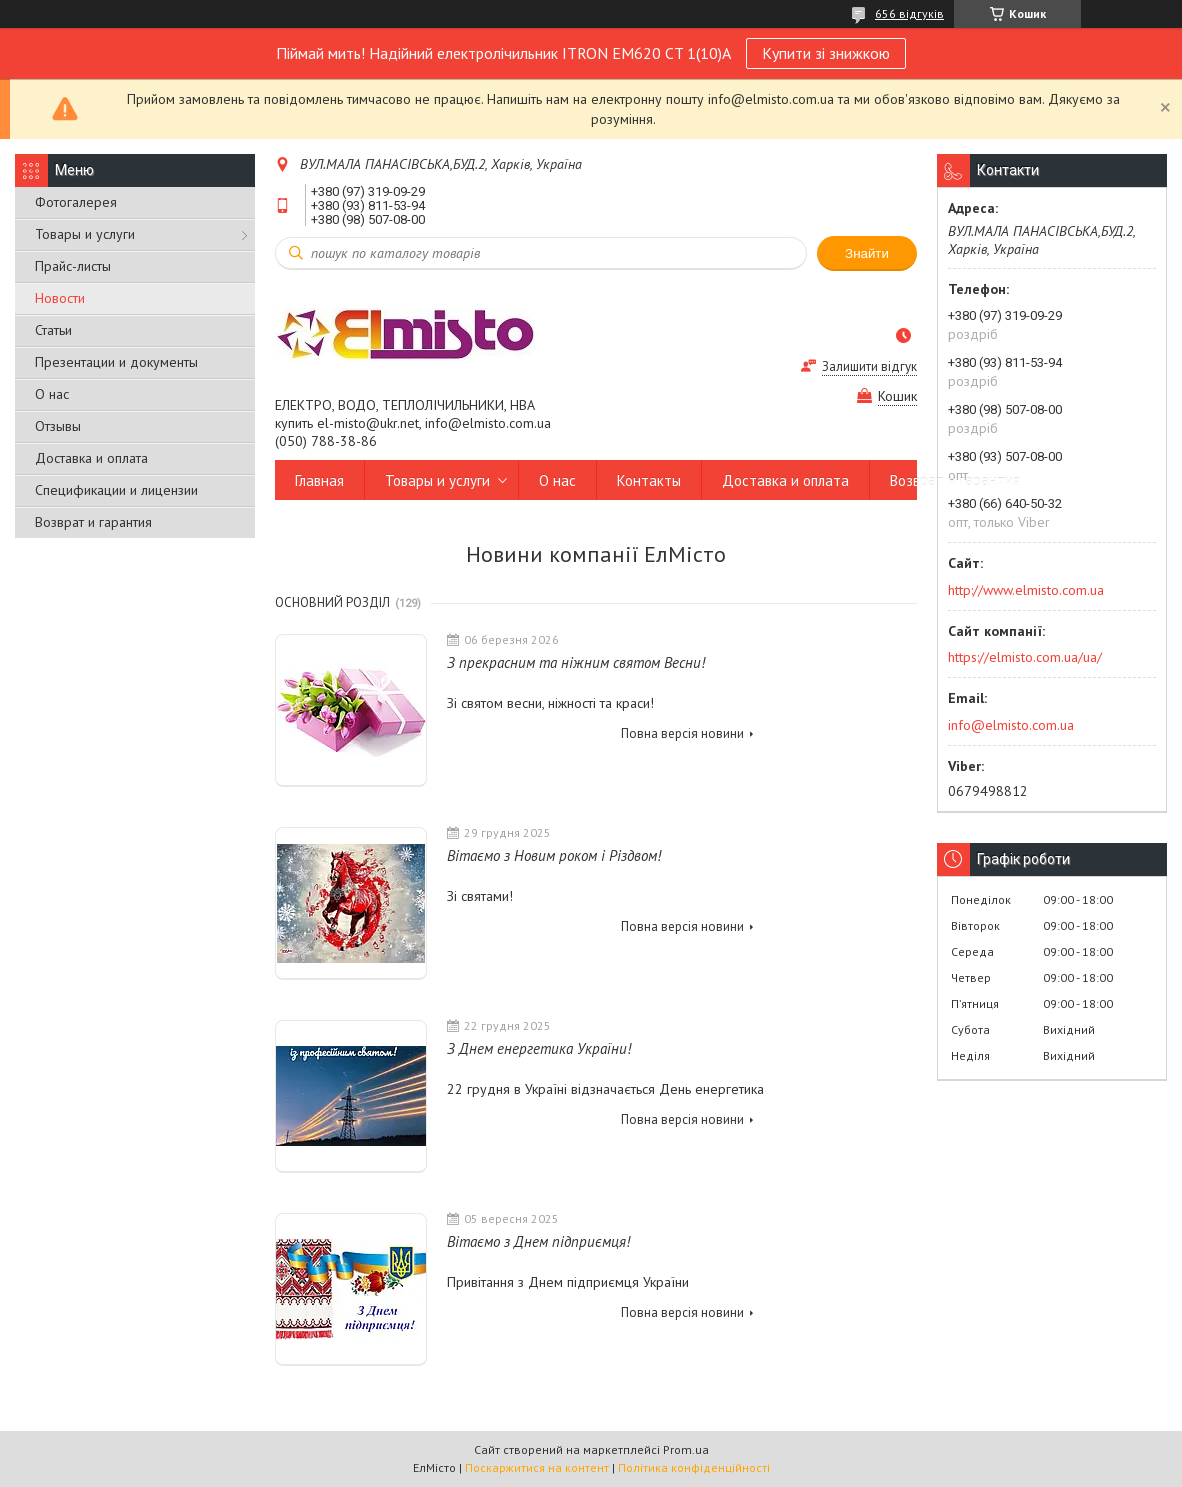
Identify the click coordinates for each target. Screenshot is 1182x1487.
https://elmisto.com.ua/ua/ (1025, 657)
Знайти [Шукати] (867, 253)
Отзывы (58, 426)
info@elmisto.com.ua (1011, 725)
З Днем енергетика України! (539, 1048)
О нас (52, 394)
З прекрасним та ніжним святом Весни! (576, 662)
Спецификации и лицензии (116, 490)
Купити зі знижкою (826, 53)
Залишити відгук (869, 366)
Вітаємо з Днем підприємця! (538, 1241)
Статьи (53, 330)
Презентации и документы (116, 362)
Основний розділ (332, 602)
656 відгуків (909, 13)
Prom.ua (686, 1449)
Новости (60, 298)
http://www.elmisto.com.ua (1026, 590)
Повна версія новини (682, 733)
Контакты (649, 480)
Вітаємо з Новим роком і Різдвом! (554, 855)
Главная (319, 480)
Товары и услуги (85, 234)
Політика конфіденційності (694, 1467)
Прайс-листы (73, 266)
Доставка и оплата (91, 458)
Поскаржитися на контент (537, 1467)
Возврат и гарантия (93, 522)
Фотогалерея (76, 202)
